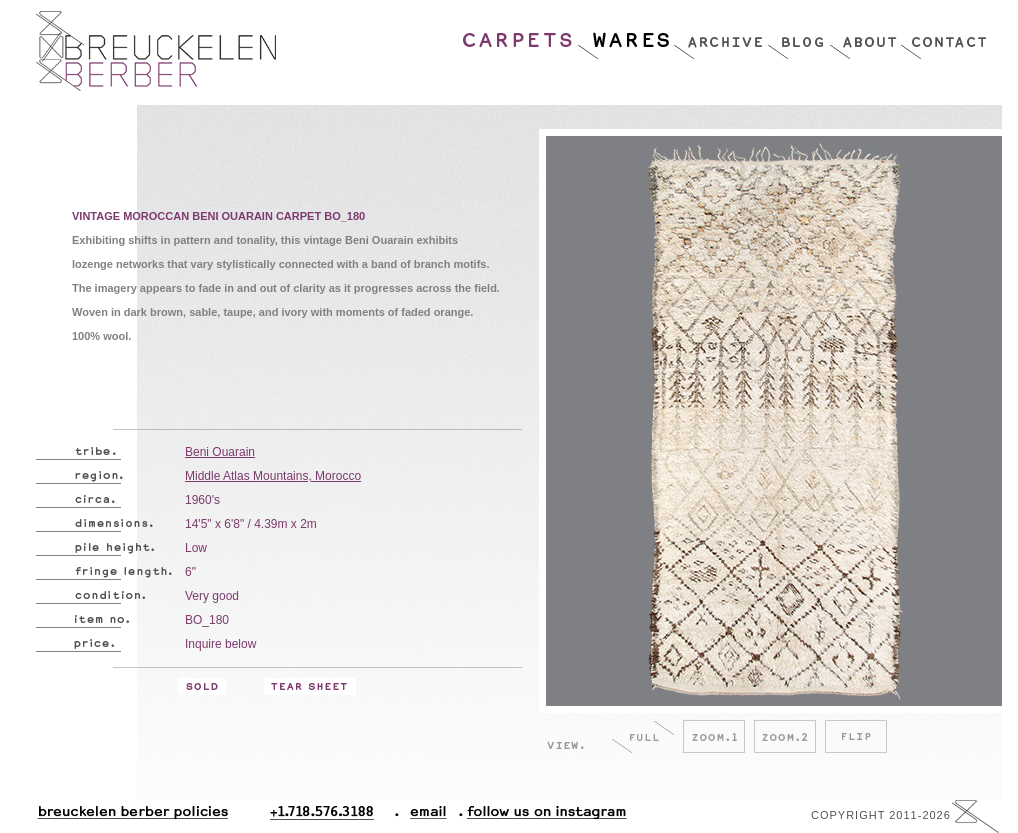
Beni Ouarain (220, 452)
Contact (943, 35)
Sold (202, 686)
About (864, 35)
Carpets (519, 35)
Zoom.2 (785, 736)
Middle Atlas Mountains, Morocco (273, 476)
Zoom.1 (714, 736)
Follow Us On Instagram (539, 816)
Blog (798, 35)
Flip (856, 736)
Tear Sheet (310, 686)
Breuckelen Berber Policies (132, 816)
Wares (624, 35)
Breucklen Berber (156, 51)
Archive (720, 35)
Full (643, 736)
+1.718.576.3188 (334, 816)
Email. (424, 816)
